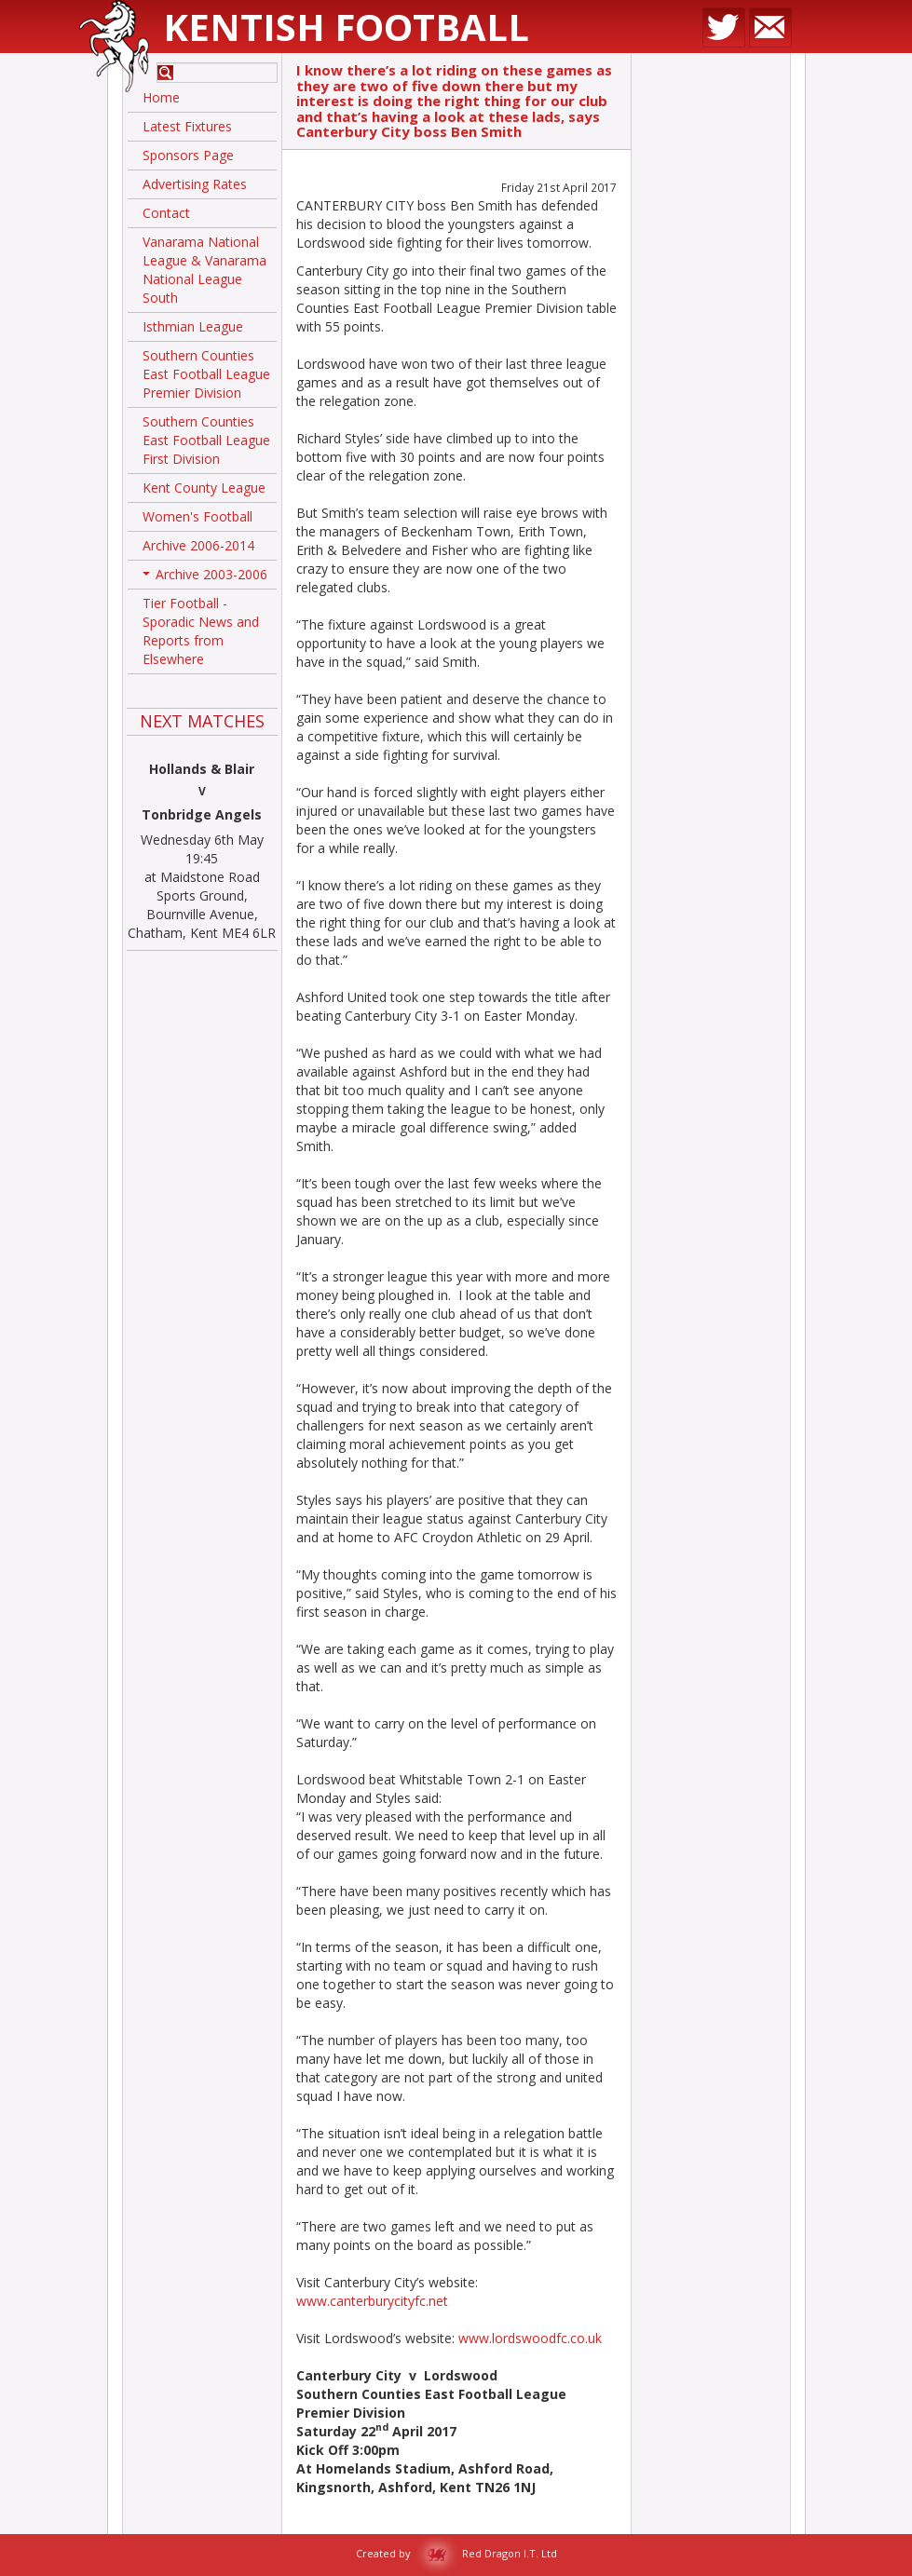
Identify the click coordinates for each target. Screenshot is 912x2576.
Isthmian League (193, 326)
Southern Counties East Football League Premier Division (206, 373)
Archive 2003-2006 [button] (205, 577)
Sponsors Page (188, 155)
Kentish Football (346, 26)
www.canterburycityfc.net (372, 2301)
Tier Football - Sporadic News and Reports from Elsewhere (201, 631)
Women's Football (197, 516)
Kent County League (204, 487)
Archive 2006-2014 (198, 545)
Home (161, 97)
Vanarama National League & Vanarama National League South (204, 269)
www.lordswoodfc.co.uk (530, 2338)
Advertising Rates (195, 184)
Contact (166, 213)
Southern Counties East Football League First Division (206, 440)
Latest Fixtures (187, 126)
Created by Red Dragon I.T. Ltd (456, 2553)
